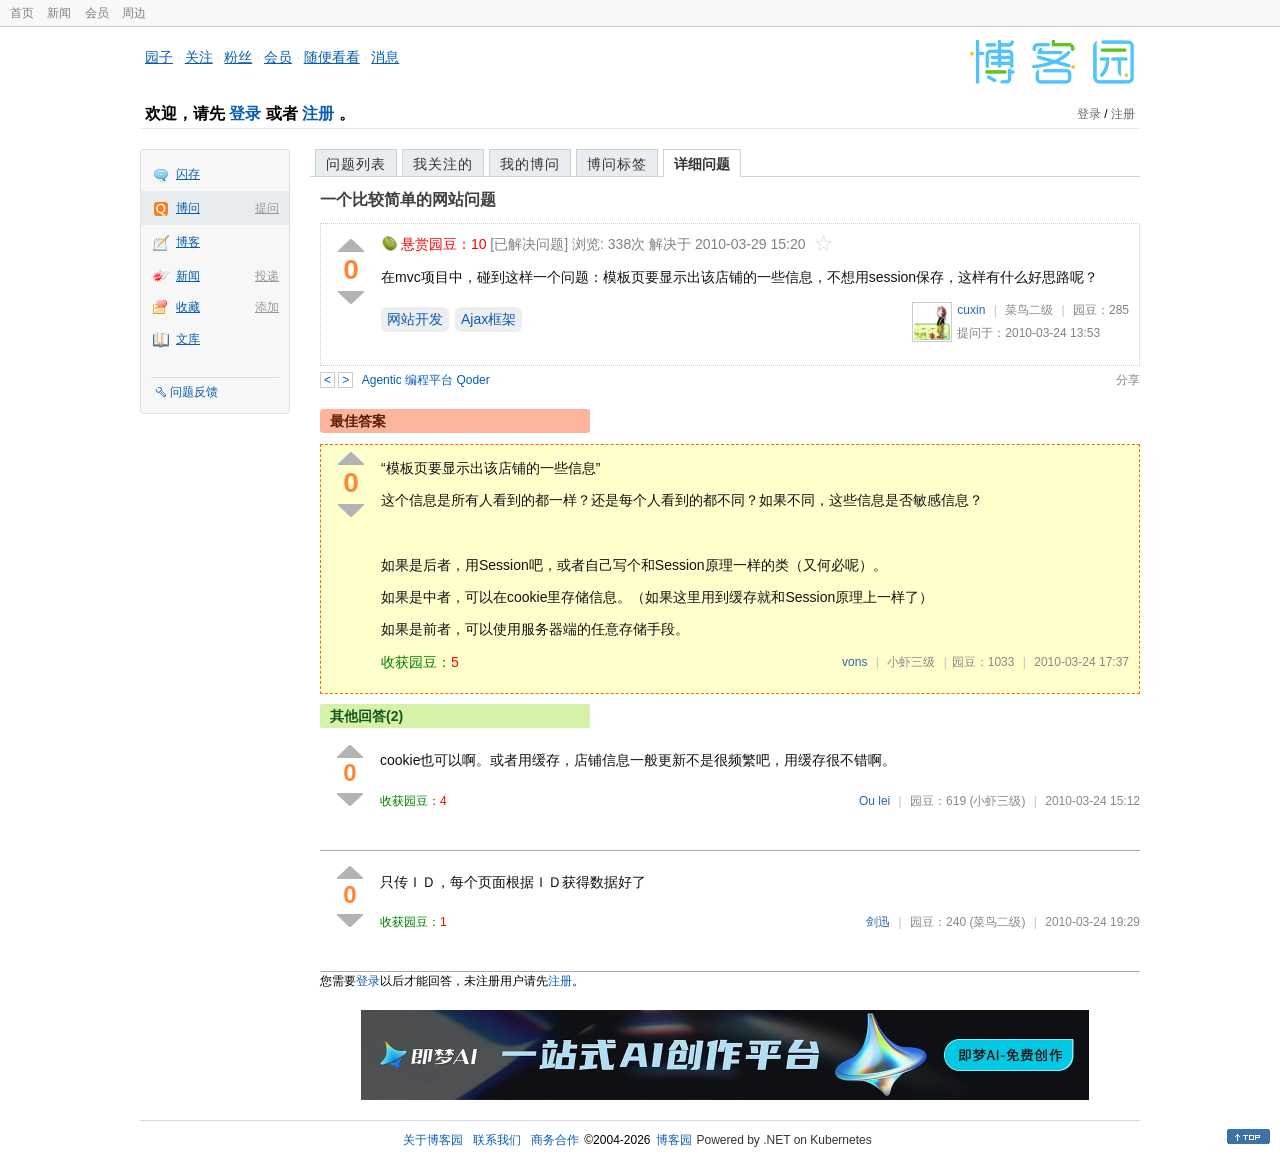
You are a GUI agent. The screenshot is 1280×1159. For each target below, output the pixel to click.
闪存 (188, 174)
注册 (318, 113)
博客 (188, 242)
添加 (267, 307)
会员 (97, 13)
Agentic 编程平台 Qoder (426, 380)
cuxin (971, 310)
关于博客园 (433, 1140)
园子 (159, 57)
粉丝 (238, 57)
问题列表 (356, 164)
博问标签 (617, 164)
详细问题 (702, 164)
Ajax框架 (488, 319)
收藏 (188, 307)
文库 (188, 339)
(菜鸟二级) (997, 922)
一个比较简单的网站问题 (408, 199)
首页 (22, 13)
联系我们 (497, 1140)
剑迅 (878, 922)
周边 (134, 13)
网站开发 (415, 319)
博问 (188, 208)
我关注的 (443, 164)
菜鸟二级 (1029, 310)
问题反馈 (194, 392)
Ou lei (874, 801)
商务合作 (555, 1140)
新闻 (59, 13)
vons (854, 662)
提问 (267, 208)
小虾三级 (911, 662)
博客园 (674, 1140)
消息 (385, 57)
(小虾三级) (997, 801)
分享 (1128, 380)
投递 (267, 276)
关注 (199, 57)
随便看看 (332, 57)
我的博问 (530, 164)
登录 (245, 113)
